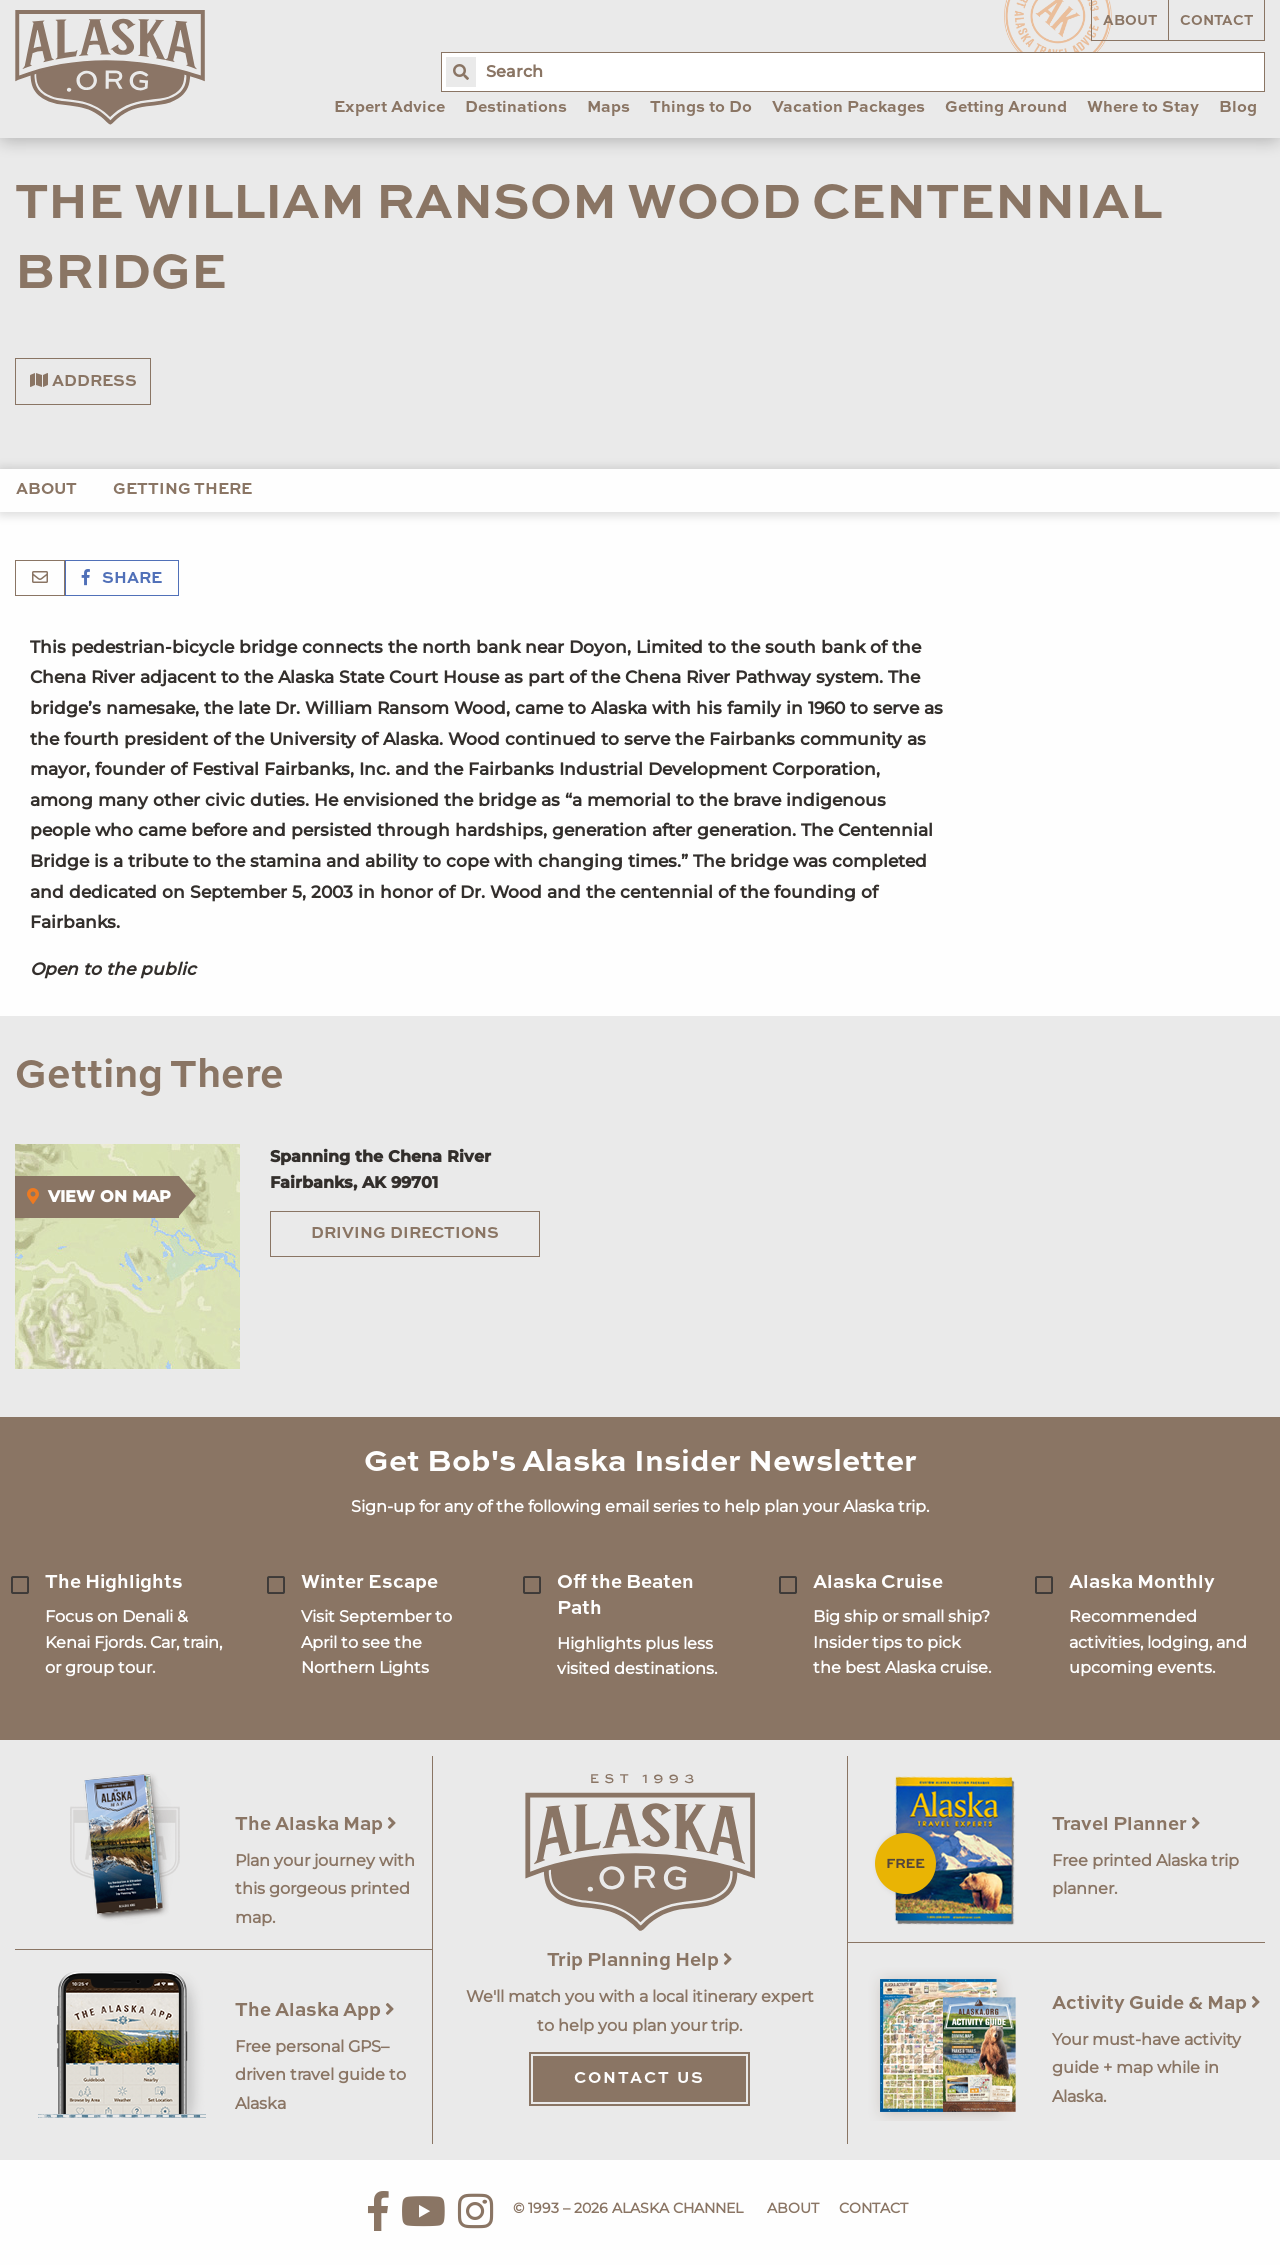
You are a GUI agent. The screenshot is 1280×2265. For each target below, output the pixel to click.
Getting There (182, 490)
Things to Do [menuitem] (701, 108)
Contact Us (639, 2079)
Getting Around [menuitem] (1006, 108)
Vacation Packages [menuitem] (848, 108)
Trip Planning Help (640, 1960)
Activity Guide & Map (1156, 2003)
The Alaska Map (316, 1824)
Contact (1216, 21)
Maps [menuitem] (608, 108)
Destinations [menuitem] (516, 108)
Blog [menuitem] (1238, 108)
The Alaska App (315, 2010)
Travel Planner (1126, 1824)
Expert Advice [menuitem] (389, 108)
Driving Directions (405, 1234)
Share (122, 579)
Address (83, 381)
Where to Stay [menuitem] (1143, 108)
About (1130, 21)
